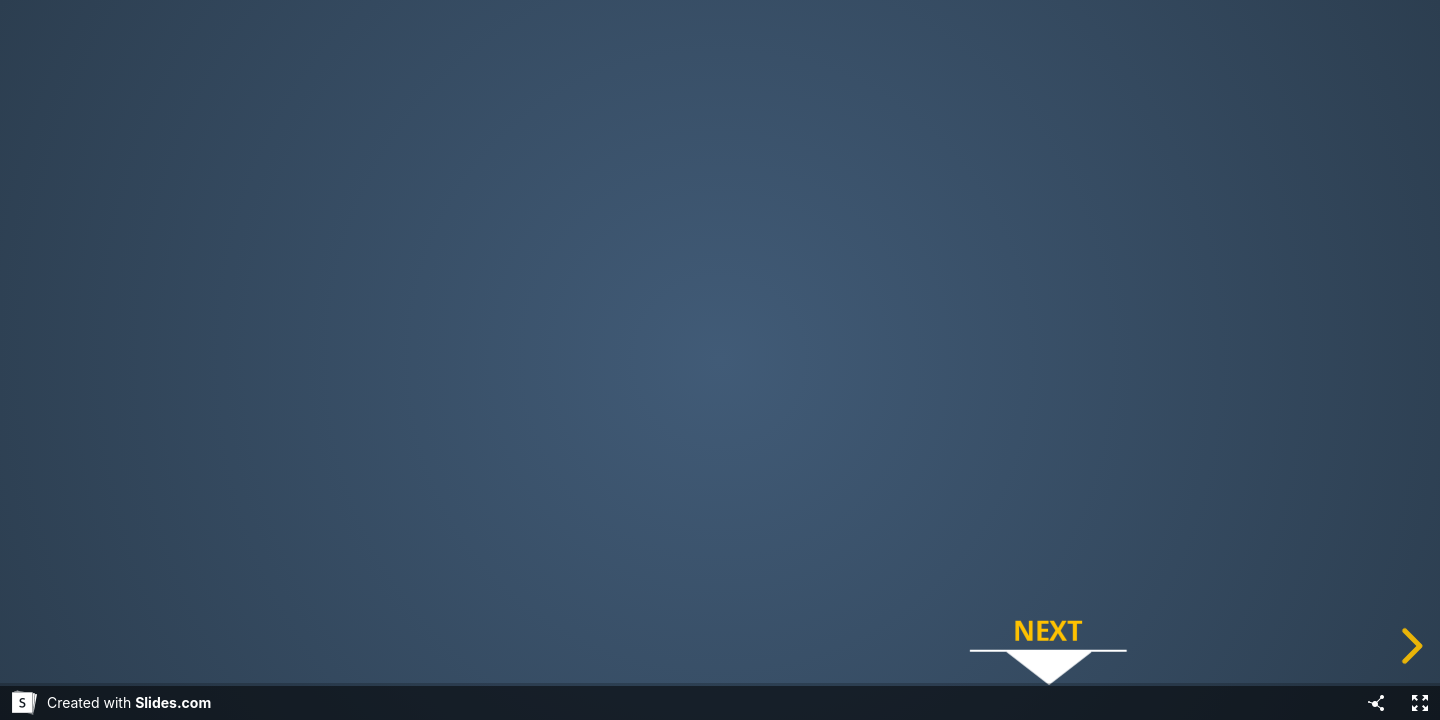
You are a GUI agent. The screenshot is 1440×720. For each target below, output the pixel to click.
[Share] (1376, 703)
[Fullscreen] (1420, 703)
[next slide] (1409, 646)
